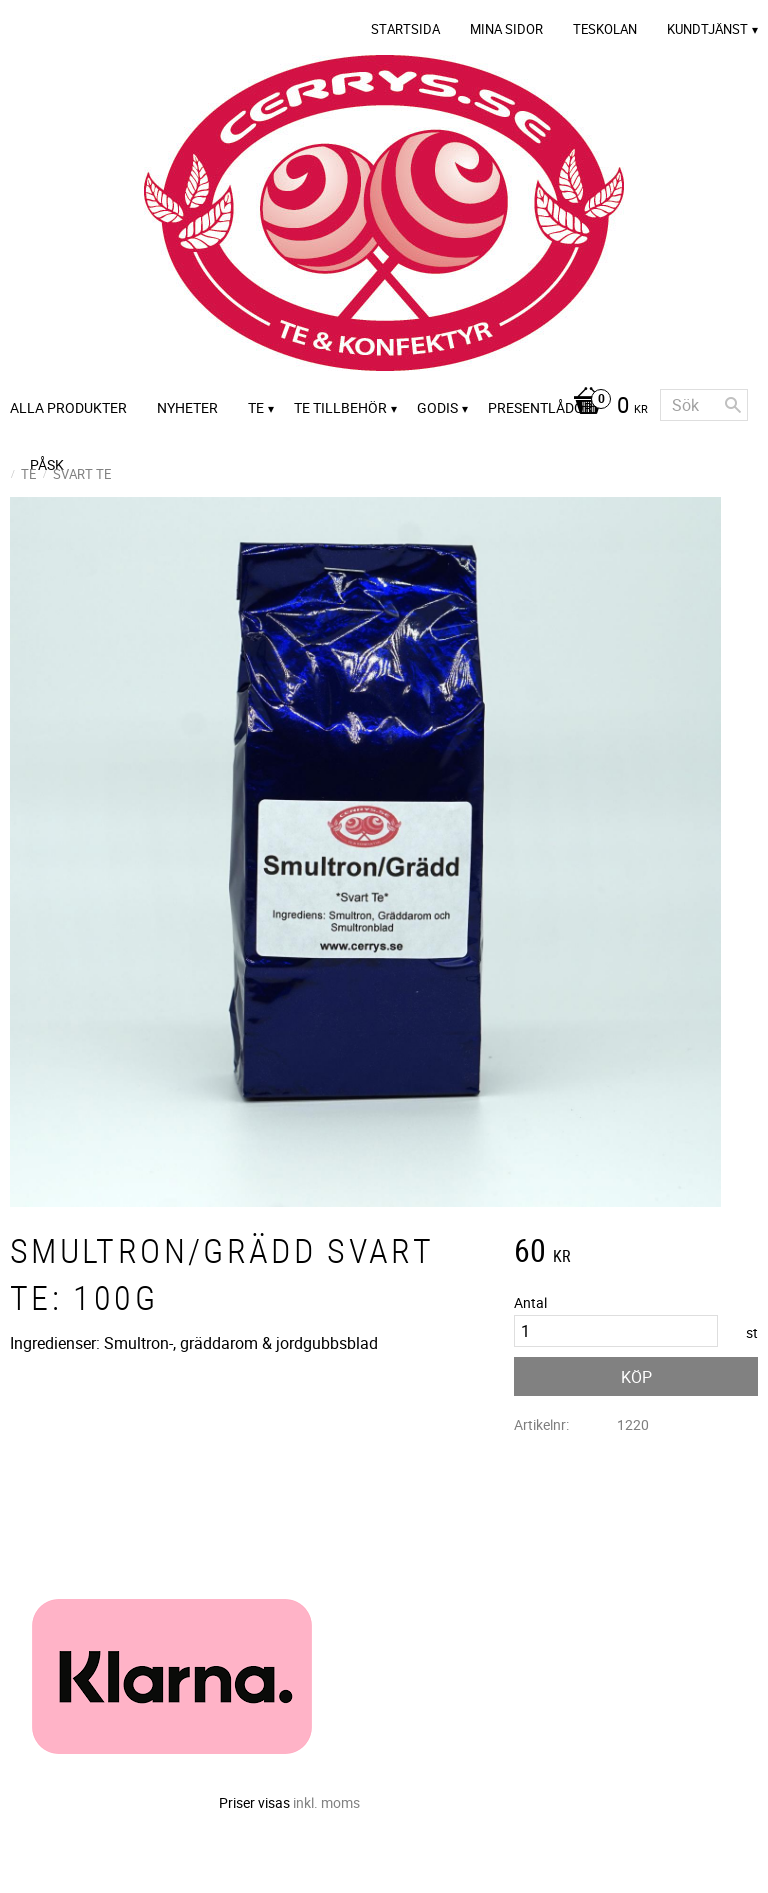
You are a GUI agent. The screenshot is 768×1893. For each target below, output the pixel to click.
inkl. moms (326, 1802)
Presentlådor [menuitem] (540, 407)
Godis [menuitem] (437, 407)
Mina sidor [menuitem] (506, 29)
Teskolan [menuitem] (605, 29)
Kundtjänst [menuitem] (707, 29)
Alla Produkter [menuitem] (68, 407)
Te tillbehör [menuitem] (340, 407)
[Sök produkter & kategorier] (704, 405)
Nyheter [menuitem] (187, 407)
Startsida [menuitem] (405, 29)
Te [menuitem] (256, 407)
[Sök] (733, 405)
